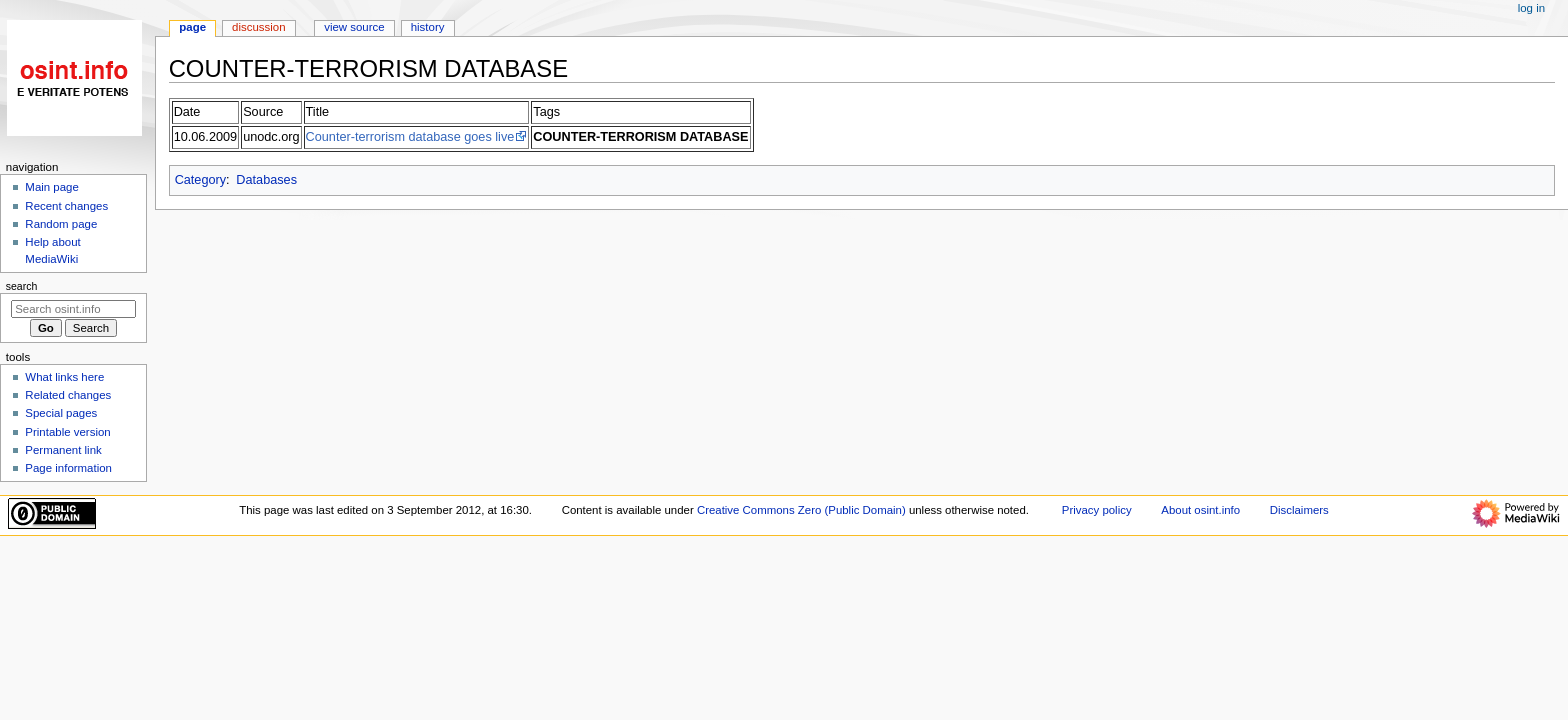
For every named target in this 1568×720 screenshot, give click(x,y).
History (428, 27)
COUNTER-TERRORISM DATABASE (640, 137)
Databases (266, 180)
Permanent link (63, 450)
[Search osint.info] (73, 309)
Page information (68, 468)
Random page (61, 224)
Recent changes (66, 206)
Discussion (258, 27)
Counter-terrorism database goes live (410, 137)
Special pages (61, 413)
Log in (1531, 8)
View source (354, 27)
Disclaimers (1299, 510)
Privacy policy (1097, 510)
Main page (52, 187)
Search (22, 286)
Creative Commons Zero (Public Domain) (801, 510)
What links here (64, 377)
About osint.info (1200, 510)
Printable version (67, 432)
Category (200, 180)
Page (192, 27)
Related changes (68, 395)
